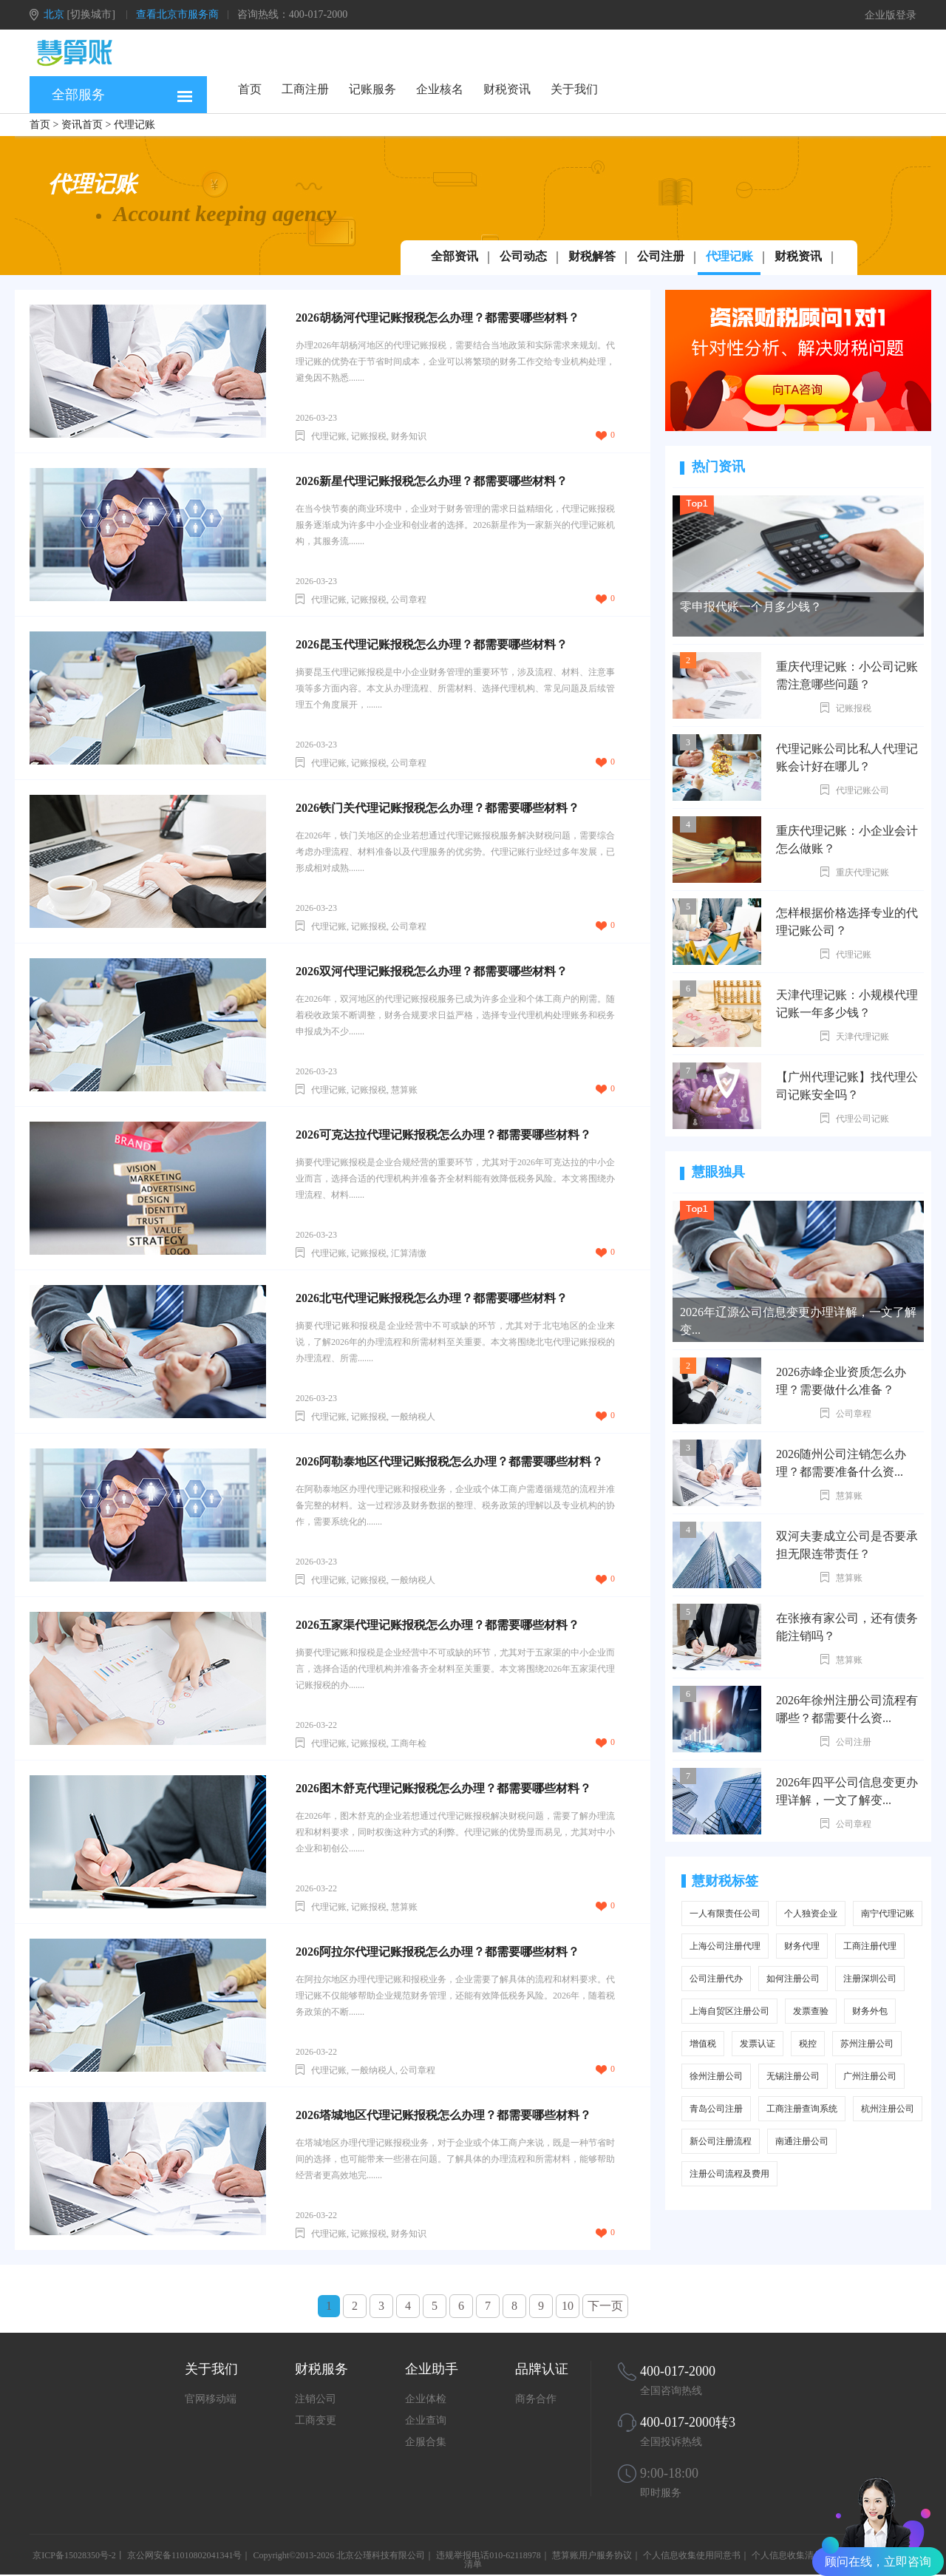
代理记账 (729, 256)
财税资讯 (507, 89)
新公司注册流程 (721, 2141)
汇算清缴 (408, 1253)
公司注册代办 (716, 1978)
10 (568, 2305)
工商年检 (408, 1743)
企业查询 (425, 2420)
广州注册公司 (869, 2076)
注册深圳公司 (869, 1978)
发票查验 (810, 2011)
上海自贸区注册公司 (729, 2011)
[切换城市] (91, 14)
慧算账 (849, 1496)
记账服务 (372, 89)
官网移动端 (210, 2398)
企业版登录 (890, 15)
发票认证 (757, 2043)
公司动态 (523, 256)
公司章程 (853, 1414)
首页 (250, 89)
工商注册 (305, 89)
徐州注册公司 (716, 2076)
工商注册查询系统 (801, 2109)
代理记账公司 (862, 790)
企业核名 (439, 89)
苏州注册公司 (867, 2043)
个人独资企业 (810, 1913)
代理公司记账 (862, 1119)
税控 (808, 2043)
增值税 (703, 2043)
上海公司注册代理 (725, 1946)
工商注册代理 (869, 1946)
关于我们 (574, 89)
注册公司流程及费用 (729, 2174)
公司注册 (660, 256)
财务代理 (802, 1946)
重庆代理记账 (862, 872)
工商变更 (315, 2420)
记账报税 (853, 708)
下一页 (605, 2305)
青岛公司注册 (716, 2109)
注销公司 (315, 2398)
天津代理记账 (862, 1036)
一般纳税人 (413, 1416)
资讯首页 (82, 124)
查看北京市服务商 (177, 14)
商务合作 (536, 2398)
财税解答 (592, 256)
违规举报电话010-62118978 (488, 2555)
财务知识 (408, 436)
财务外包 (870, 2011)
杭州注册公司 (887, 2109)
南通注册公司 (801, 2141)
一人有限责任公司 (725, 1913)
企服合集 (425, 2441)
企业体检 (425, 2398)
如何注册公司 (793, 1978)
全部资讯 (454, 256)
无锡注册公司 (793, 2076)
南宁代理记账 (887, 1913)
